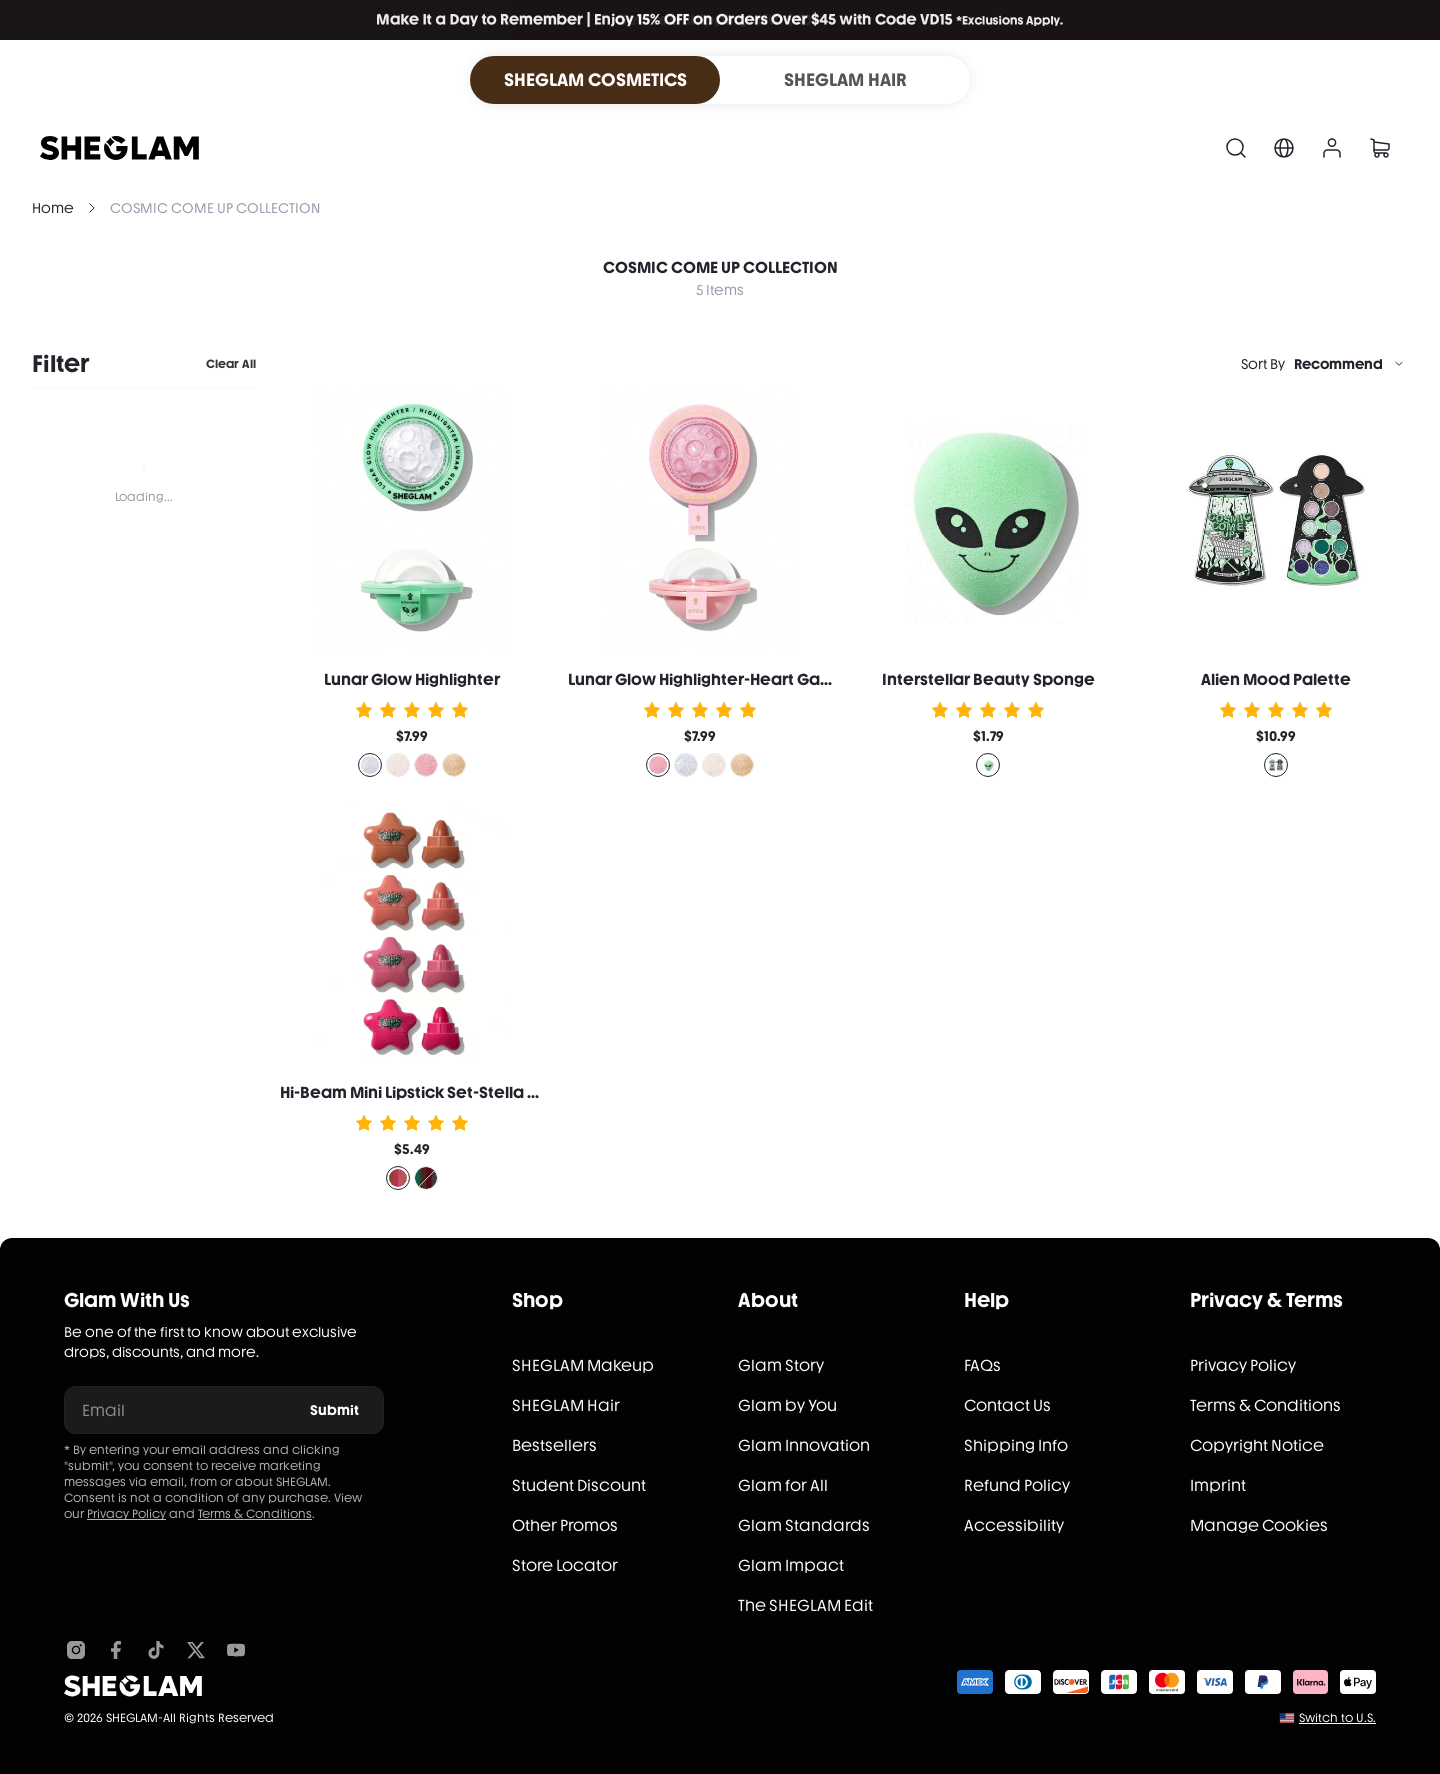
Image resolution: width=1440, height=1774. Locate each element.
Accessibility (1014, 1525)
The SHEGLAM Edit (805, 1605)
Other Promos (565, 1525)
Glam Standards (804, 1525)
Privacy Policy (126, 1514)
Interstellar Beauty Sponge (988, 679)
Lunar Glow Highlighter (412, 679)
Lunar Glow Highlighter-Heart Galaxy (710, 679)
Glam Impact (791, 1565)
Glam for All (783, 1485)
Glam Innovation (804, 1445)
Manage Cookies (1259, 1525)
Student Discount (579, 1485)
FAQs (982, 1365)
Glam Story (781, 1365)
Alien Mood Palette (1276, 679)
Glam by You (787, 1405)
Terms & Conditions (255, 1514)
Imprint (1218, 1485)
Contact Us (1007, 1405)
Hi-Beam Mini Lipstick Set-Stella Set (416, 1092)
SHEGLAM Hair (566, 1405)
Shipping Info (1016, 1445)
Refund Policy (1017, 1485)
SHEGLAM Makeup (583, 1365)
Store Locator (565, 1565)
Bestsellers (554, 1445)
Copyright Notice (1257, 1445)
